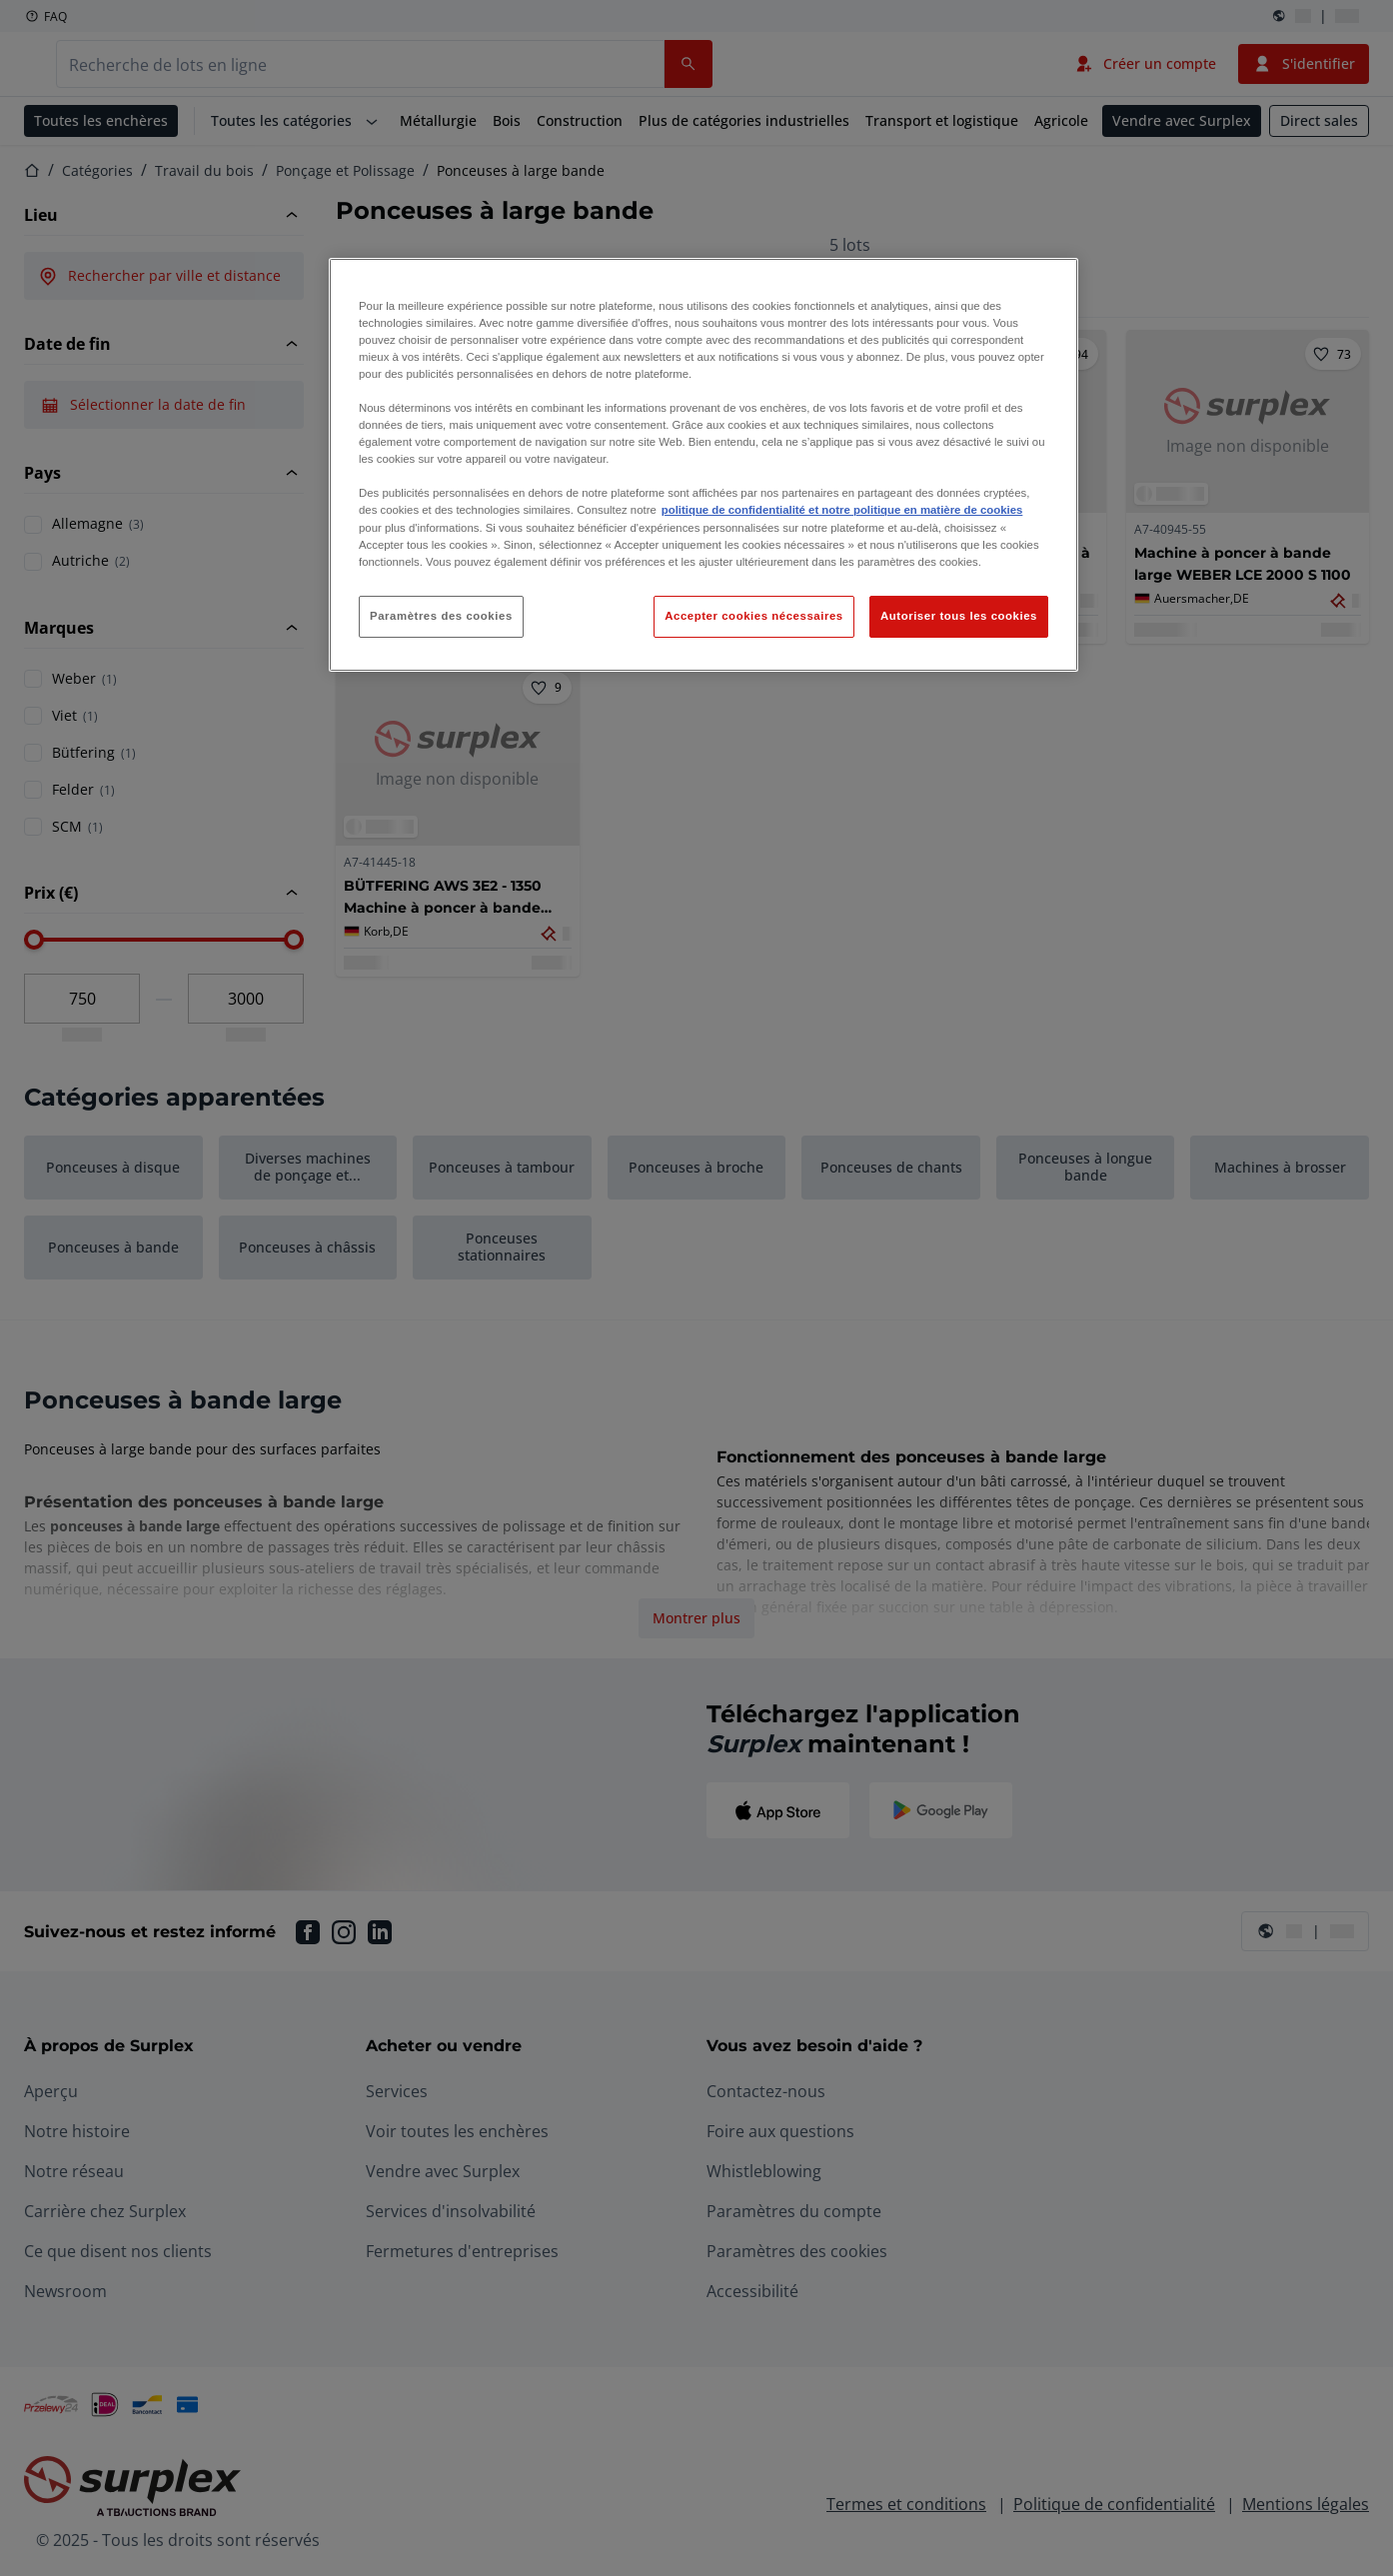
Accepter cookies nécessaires (753, 616)
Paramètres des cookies (441, 616)
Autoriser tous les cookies (958, 616)
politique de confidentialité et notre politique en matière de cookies (842, 510)
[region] (703, 465)
